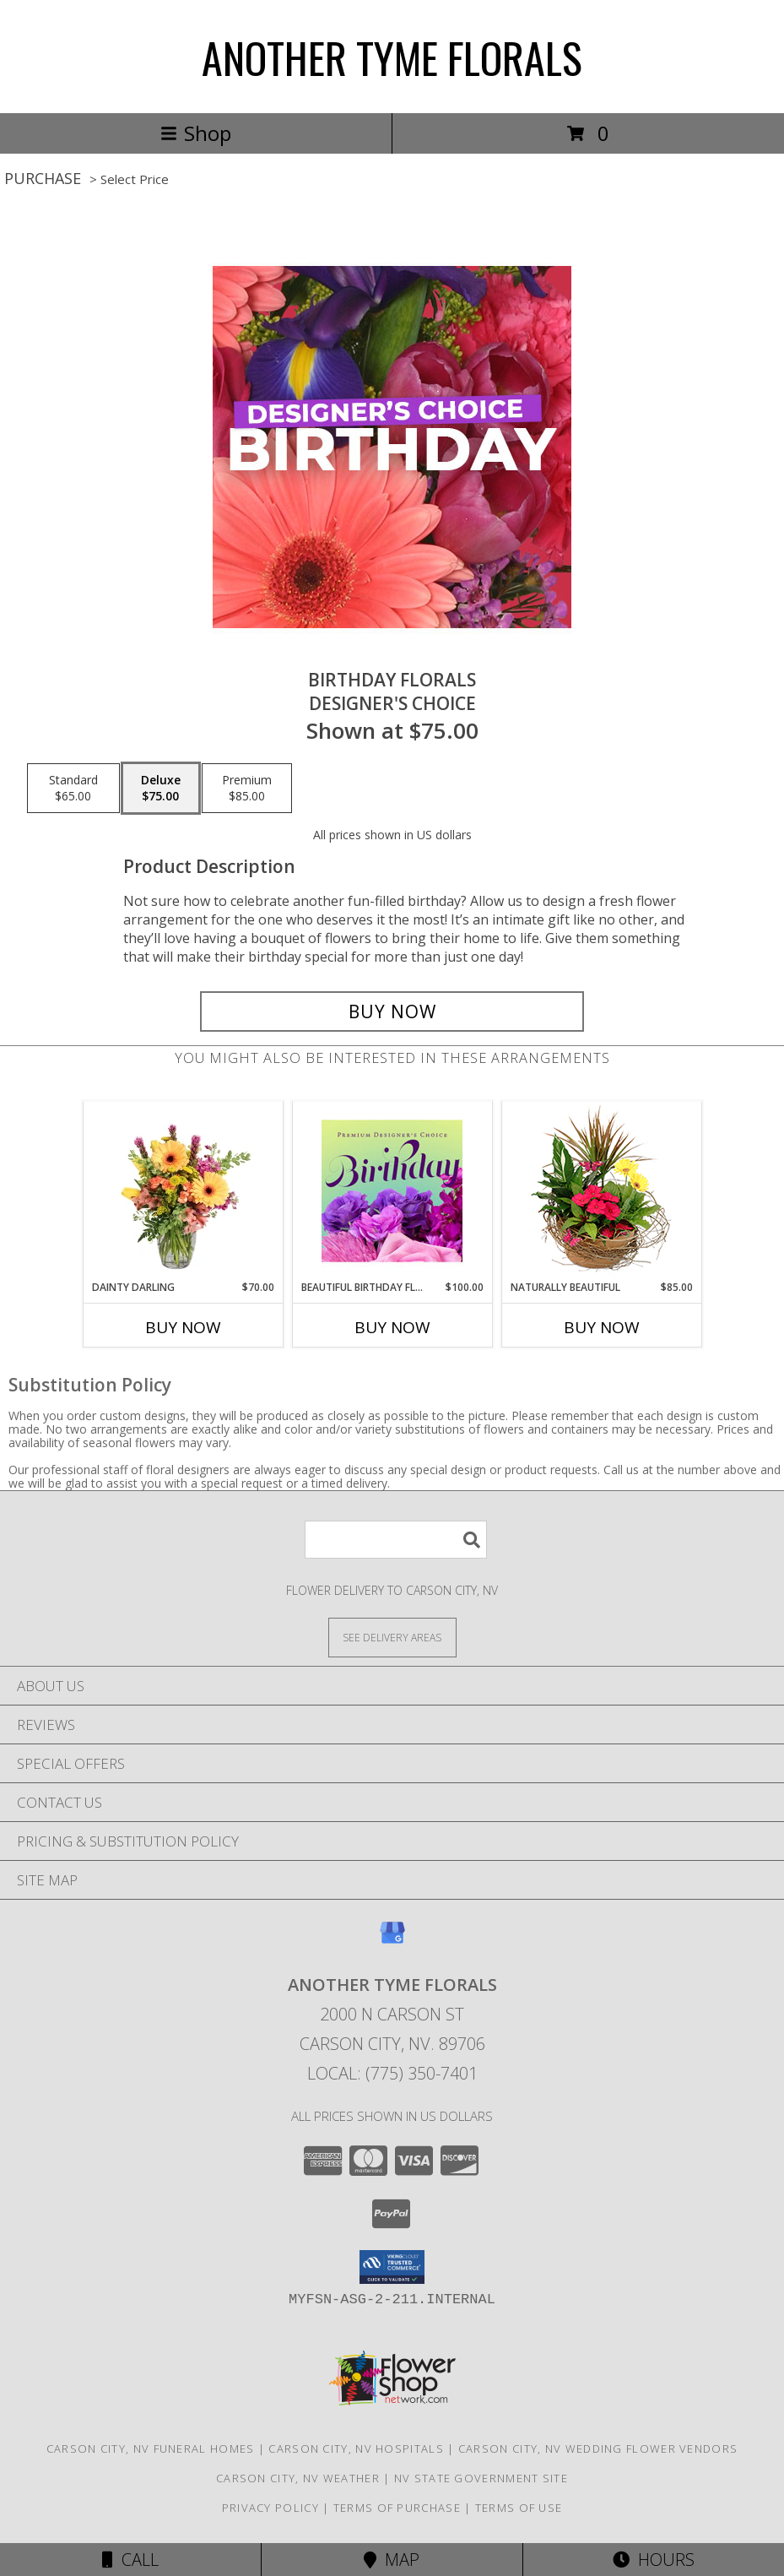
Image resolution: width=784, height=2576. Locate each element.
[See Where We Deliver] (392, 1637)
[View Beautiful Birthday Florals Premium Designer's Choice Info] (392, 1190)
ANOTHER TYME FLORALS (392, 56)
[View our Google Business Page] (392, 1940)
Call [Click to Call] (130, 2559)
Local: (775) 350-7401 (392, 2073)
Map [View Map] (391, 2559)
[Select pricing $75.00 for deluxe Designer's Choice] (160, 788)
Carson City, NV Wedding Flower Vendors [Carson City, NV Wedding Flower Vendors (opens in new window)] (598, 2448)
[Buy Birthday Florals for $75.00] (392, 1011)
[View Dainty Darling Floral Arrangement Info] (182, 1190)
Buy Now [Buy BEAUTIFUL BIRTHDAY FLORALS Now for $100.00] (392, 1327)
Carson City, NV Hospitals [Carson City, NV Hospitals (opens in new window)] (356, 2448)
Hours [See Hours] (654, 2559)
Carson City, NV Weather (298, 2478)
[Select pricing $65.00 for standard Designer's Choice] (73, 788)
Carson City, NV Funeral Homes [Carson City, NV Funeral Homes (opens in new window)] (150, 2448)
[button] (392, 2267)
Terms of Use (519, 2507)
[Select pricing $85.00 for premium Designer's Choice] (247, 788)
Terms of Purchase (397, 2507)
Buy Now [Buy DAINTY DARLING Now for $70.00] (183, 1327)
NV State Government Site (481, 2478)
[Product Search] (396, 1540)
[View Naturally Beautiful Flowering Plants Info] (601, 1191)
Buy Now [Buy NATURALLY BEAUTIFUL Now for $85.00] (602, 1327)
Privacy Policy (270, 2507)
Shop (195, 133)
